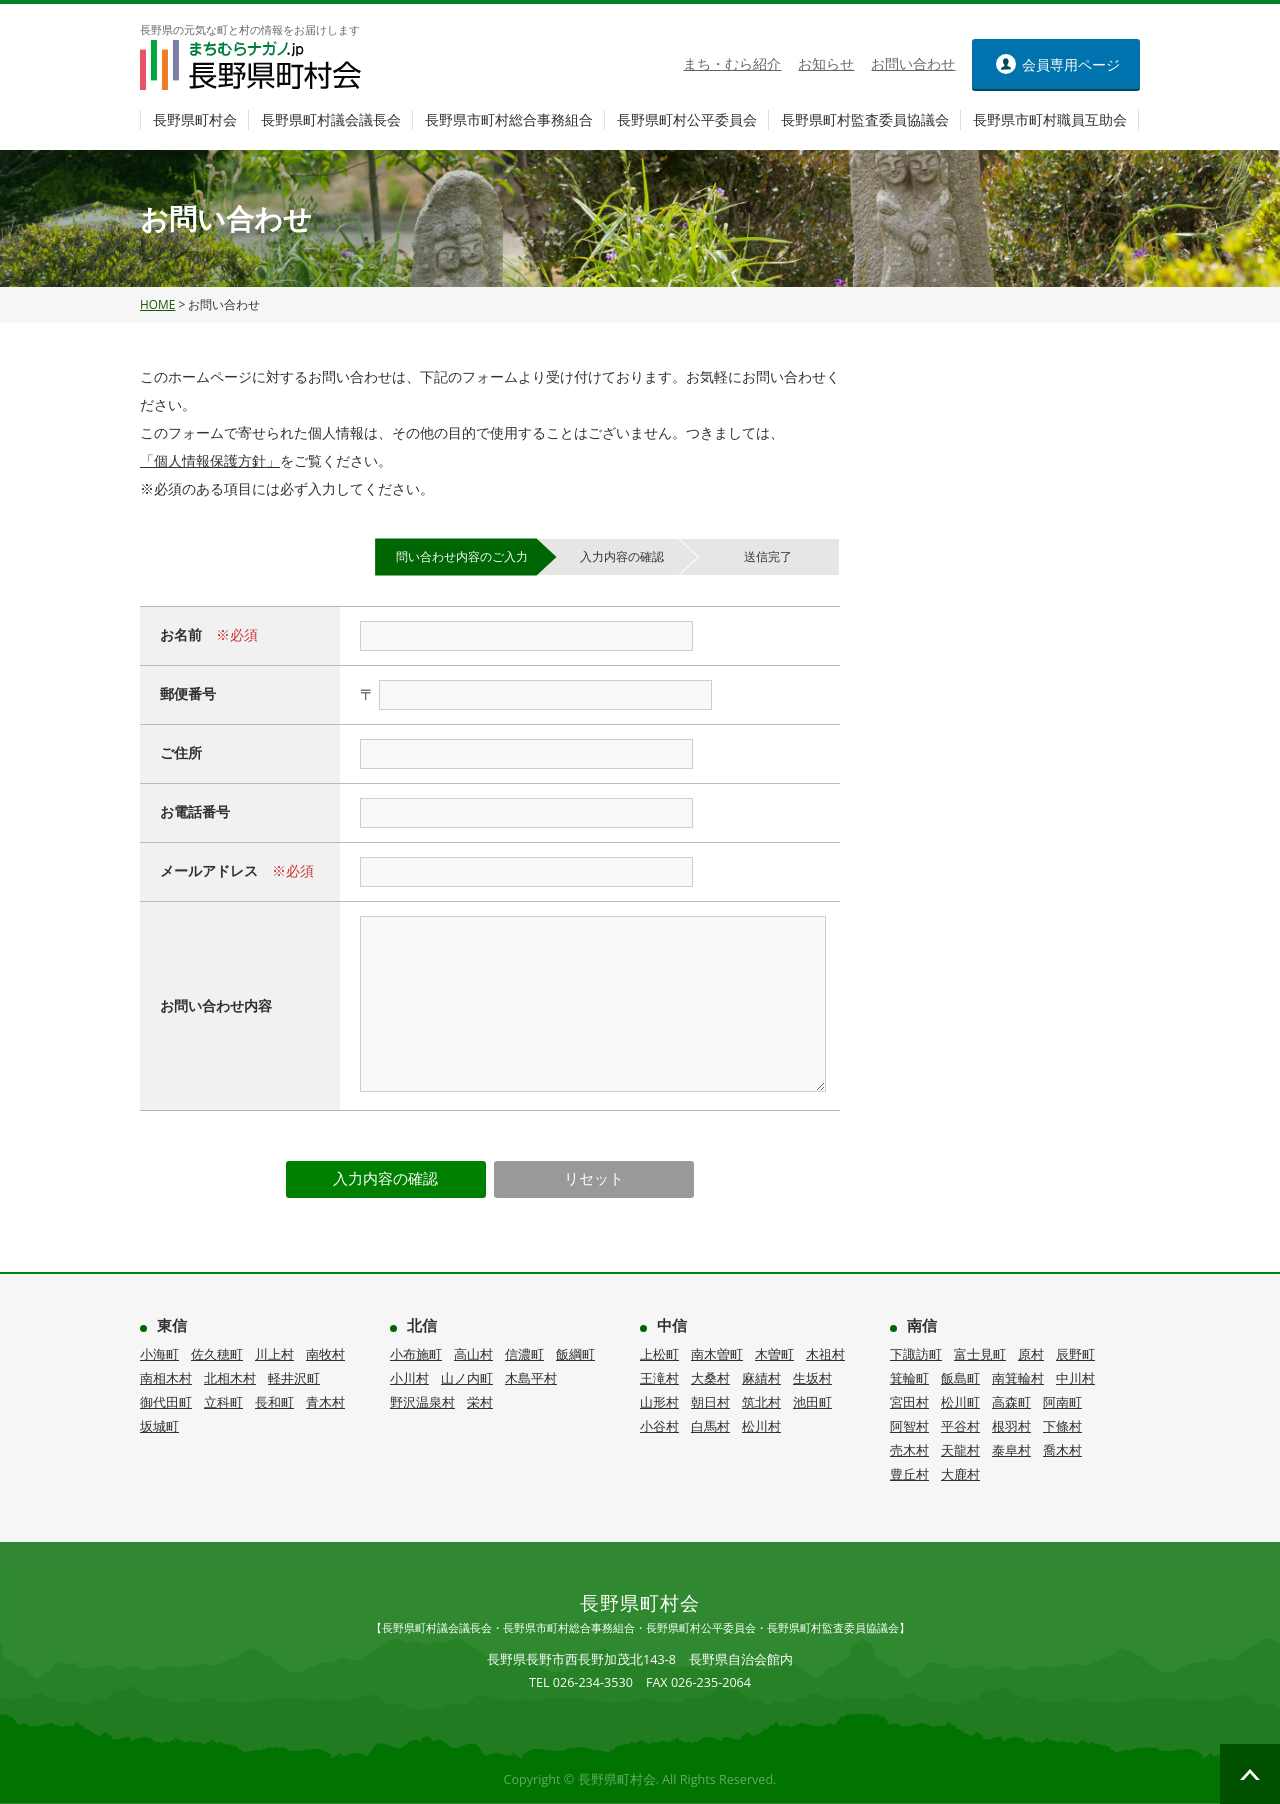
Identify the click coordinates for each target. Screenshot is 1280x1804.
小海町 (159, 1354)
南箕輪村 (1018, 1378)
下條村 (1062, 1426)
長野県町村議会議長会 (331, 120)
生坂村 (812, 1378)
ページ (1071, 64)
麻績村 (761, 1378)
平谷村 (960, 1426)
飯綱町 (575, 1354)
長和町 (274, 1402)
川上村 (274, 1354)
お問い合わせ (913, 64)
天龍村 (960, 1450)
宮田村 (909, 1402)
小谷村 (659, 1426)
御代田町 (166, 1402)
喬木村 (1062, 1450)
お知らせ (826, 64)
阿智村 (909, 1426)
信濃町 (524, 1354)
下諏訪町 (916, 1354)
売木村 (909, 1450)
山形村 (659, 1402)
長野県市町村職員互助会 (1050, 120)
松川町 (960, 1402)
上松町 (659, 1354)
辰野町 (1075, 1354)
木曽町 (774, 1354)
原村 (1031, 1354)
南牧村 (325, 1354)
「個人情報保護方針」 (210, 460)
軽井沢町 (294, 1378)
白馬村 (710, 1426)
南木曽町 (717, 1354)
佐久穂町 (217, 1354)
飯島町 (960, 1378)
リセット (594, 1178)
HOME (157, 305)
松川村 (761, 1426)
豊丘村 (909, 1474)
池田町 (812, 1402)
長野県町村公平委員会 (687, 120)
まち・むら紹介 (732, 64)
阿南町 (1062, 1402)
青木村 (325, 1402)
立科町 (223, 1402)
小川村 (409, 1378)
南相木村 (166, 1378)
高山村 (473, 1354)
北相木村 (230, 1378)
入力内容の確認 (385, 1178)
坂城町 (159, 1426)
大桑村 (710, 1378)
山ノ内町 (467, 1378)
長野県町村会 (195, 120)
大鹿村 (960, 1474)
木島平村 (531, 1378)
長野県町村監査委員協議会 (865, 120)
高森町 (1011, 1402)
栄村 (480, 1402)
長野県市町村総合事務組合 (509, 120)
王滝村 (659, 1378)
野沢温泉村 (422, 1402)
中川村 (1075, 1378)
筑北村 (761, 1402)
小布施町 (416, 1354)
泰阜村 (1011, 1450)
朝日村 (710, 1402)
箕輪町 (909, 1378)
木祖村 (825, 1354)
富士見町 (980, 1354)
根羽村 (1011, 1426)
